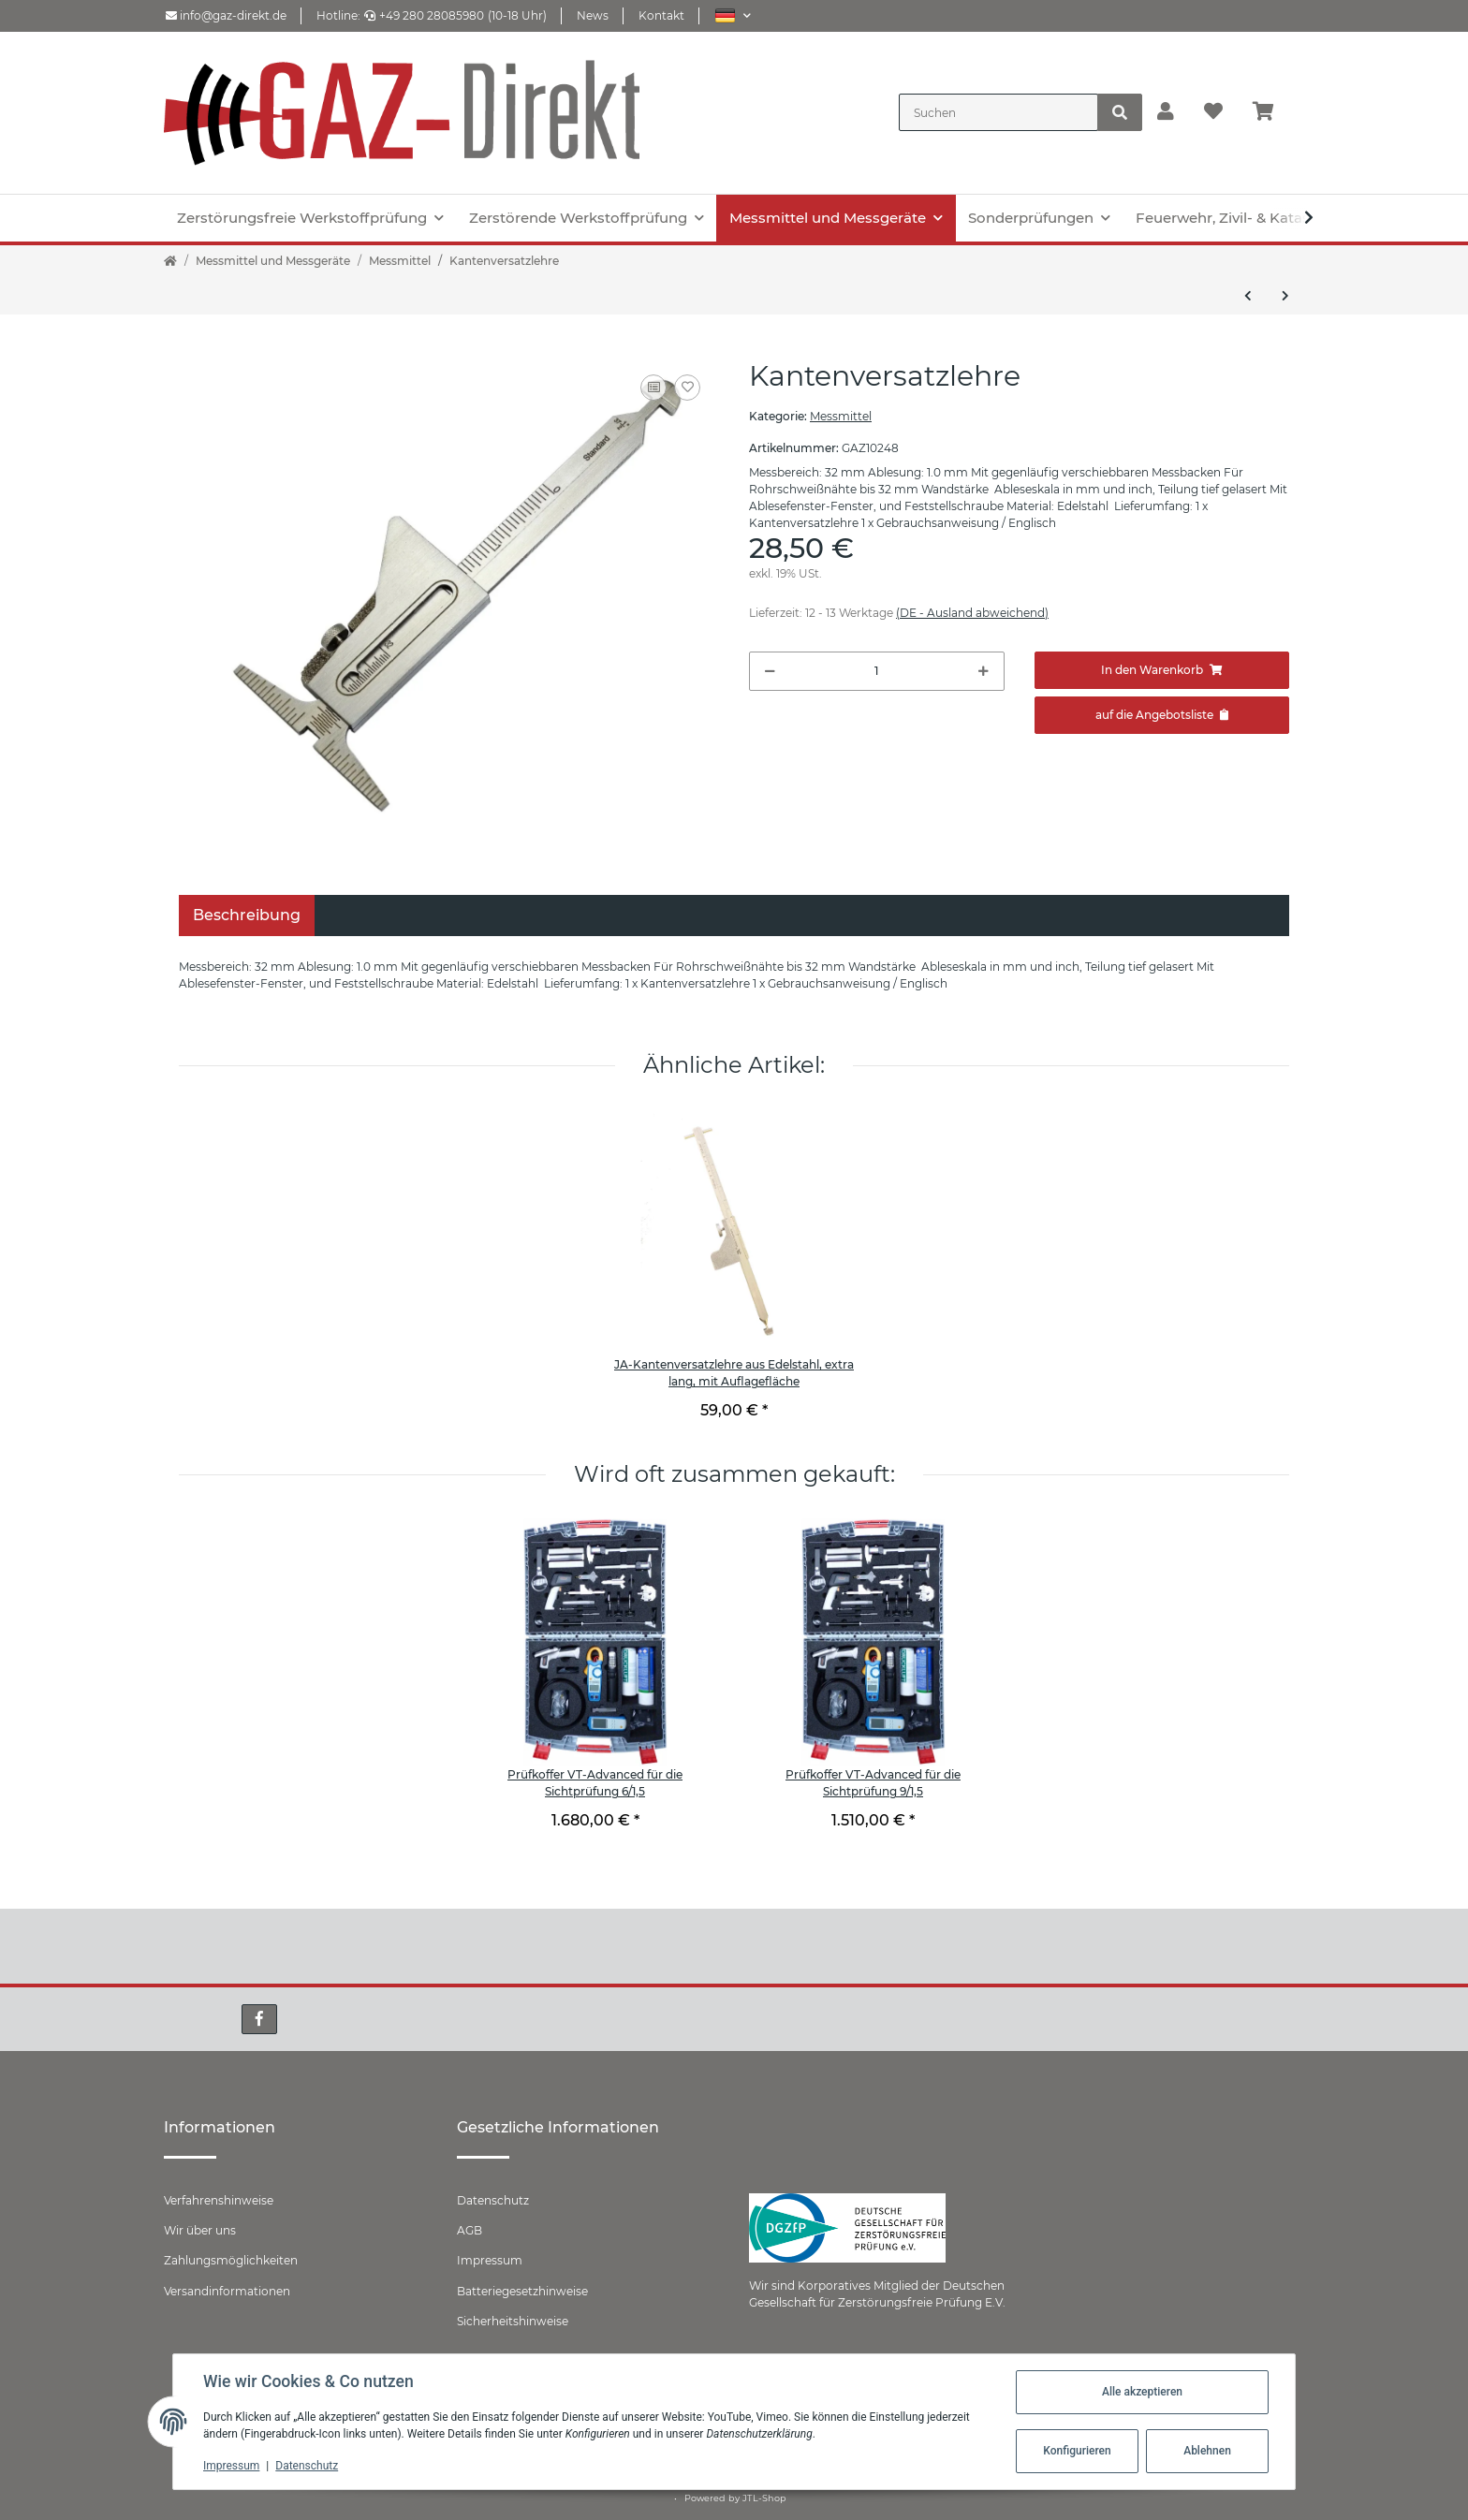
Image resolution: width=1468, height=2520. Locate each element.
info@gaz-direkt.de (226, 15)
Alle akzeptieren (1142, 2391)
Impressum (489, 2260)
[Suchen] (998, 112)
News (593, 15)
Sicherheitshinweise (512, 2321)
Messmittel (841, 416)
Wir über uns (200, 2230)
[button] (732, 15)
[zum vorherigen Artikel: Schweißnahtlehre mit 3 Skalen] (1248, 296)
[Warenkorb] (1271, 112)
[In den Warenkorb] (1162, 670)
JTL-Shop (764, 2498)
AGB (469, 2230)
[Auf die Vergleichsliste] (653, 387)
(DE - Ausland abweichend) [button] (972, 613)
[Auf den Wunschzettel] (687, 387)
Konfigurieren (1076, 2450)
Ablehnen (1207, 2450)
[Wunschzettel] (1213, 112)
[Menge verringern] (770, 671)
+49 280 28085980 (424, 15)
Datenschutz (493, 2200)
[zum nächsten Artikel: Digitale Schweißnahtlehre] (1285, 296)
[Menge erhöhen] (983, 671)
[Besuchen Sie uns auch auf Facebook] (259, 2019)
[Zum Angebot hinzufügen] (1162, 715)
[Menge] (876, 671)
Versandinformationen (227, 2291)
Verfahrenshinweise (218, 2200)
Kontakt (661, 15)
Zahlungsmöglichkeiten (231, 2260)
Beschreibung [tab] (247, 915)
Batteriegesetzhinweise (522, 2291)
